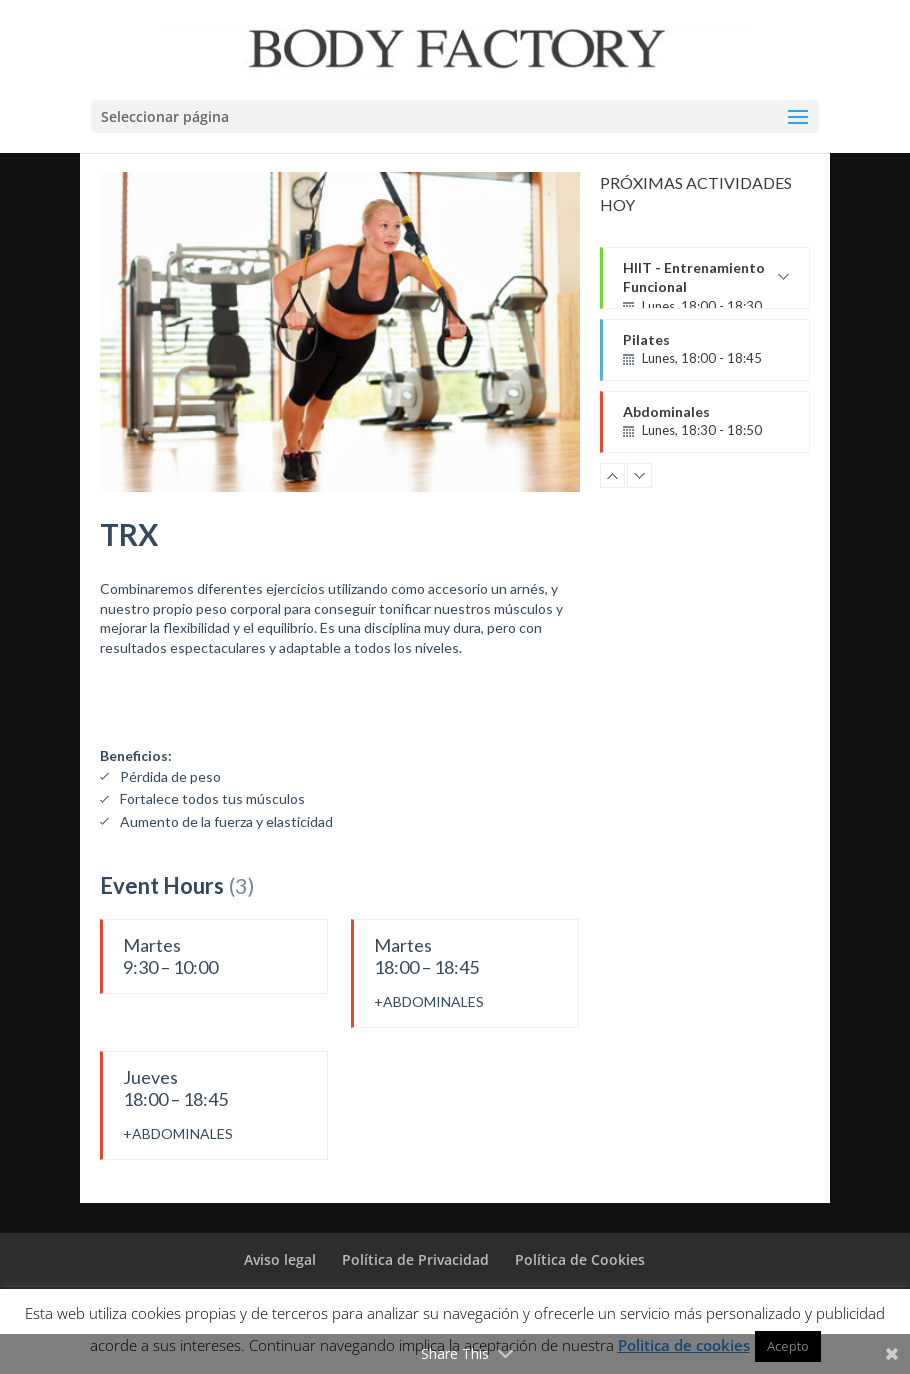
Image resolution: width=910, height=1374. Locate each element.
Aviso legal (280, 1259)
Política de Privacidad (415, 1259)
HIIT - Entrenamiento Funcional (706, 284)
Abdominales (706, 422)
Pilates (706, 350)
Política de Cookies (580, 1259)
